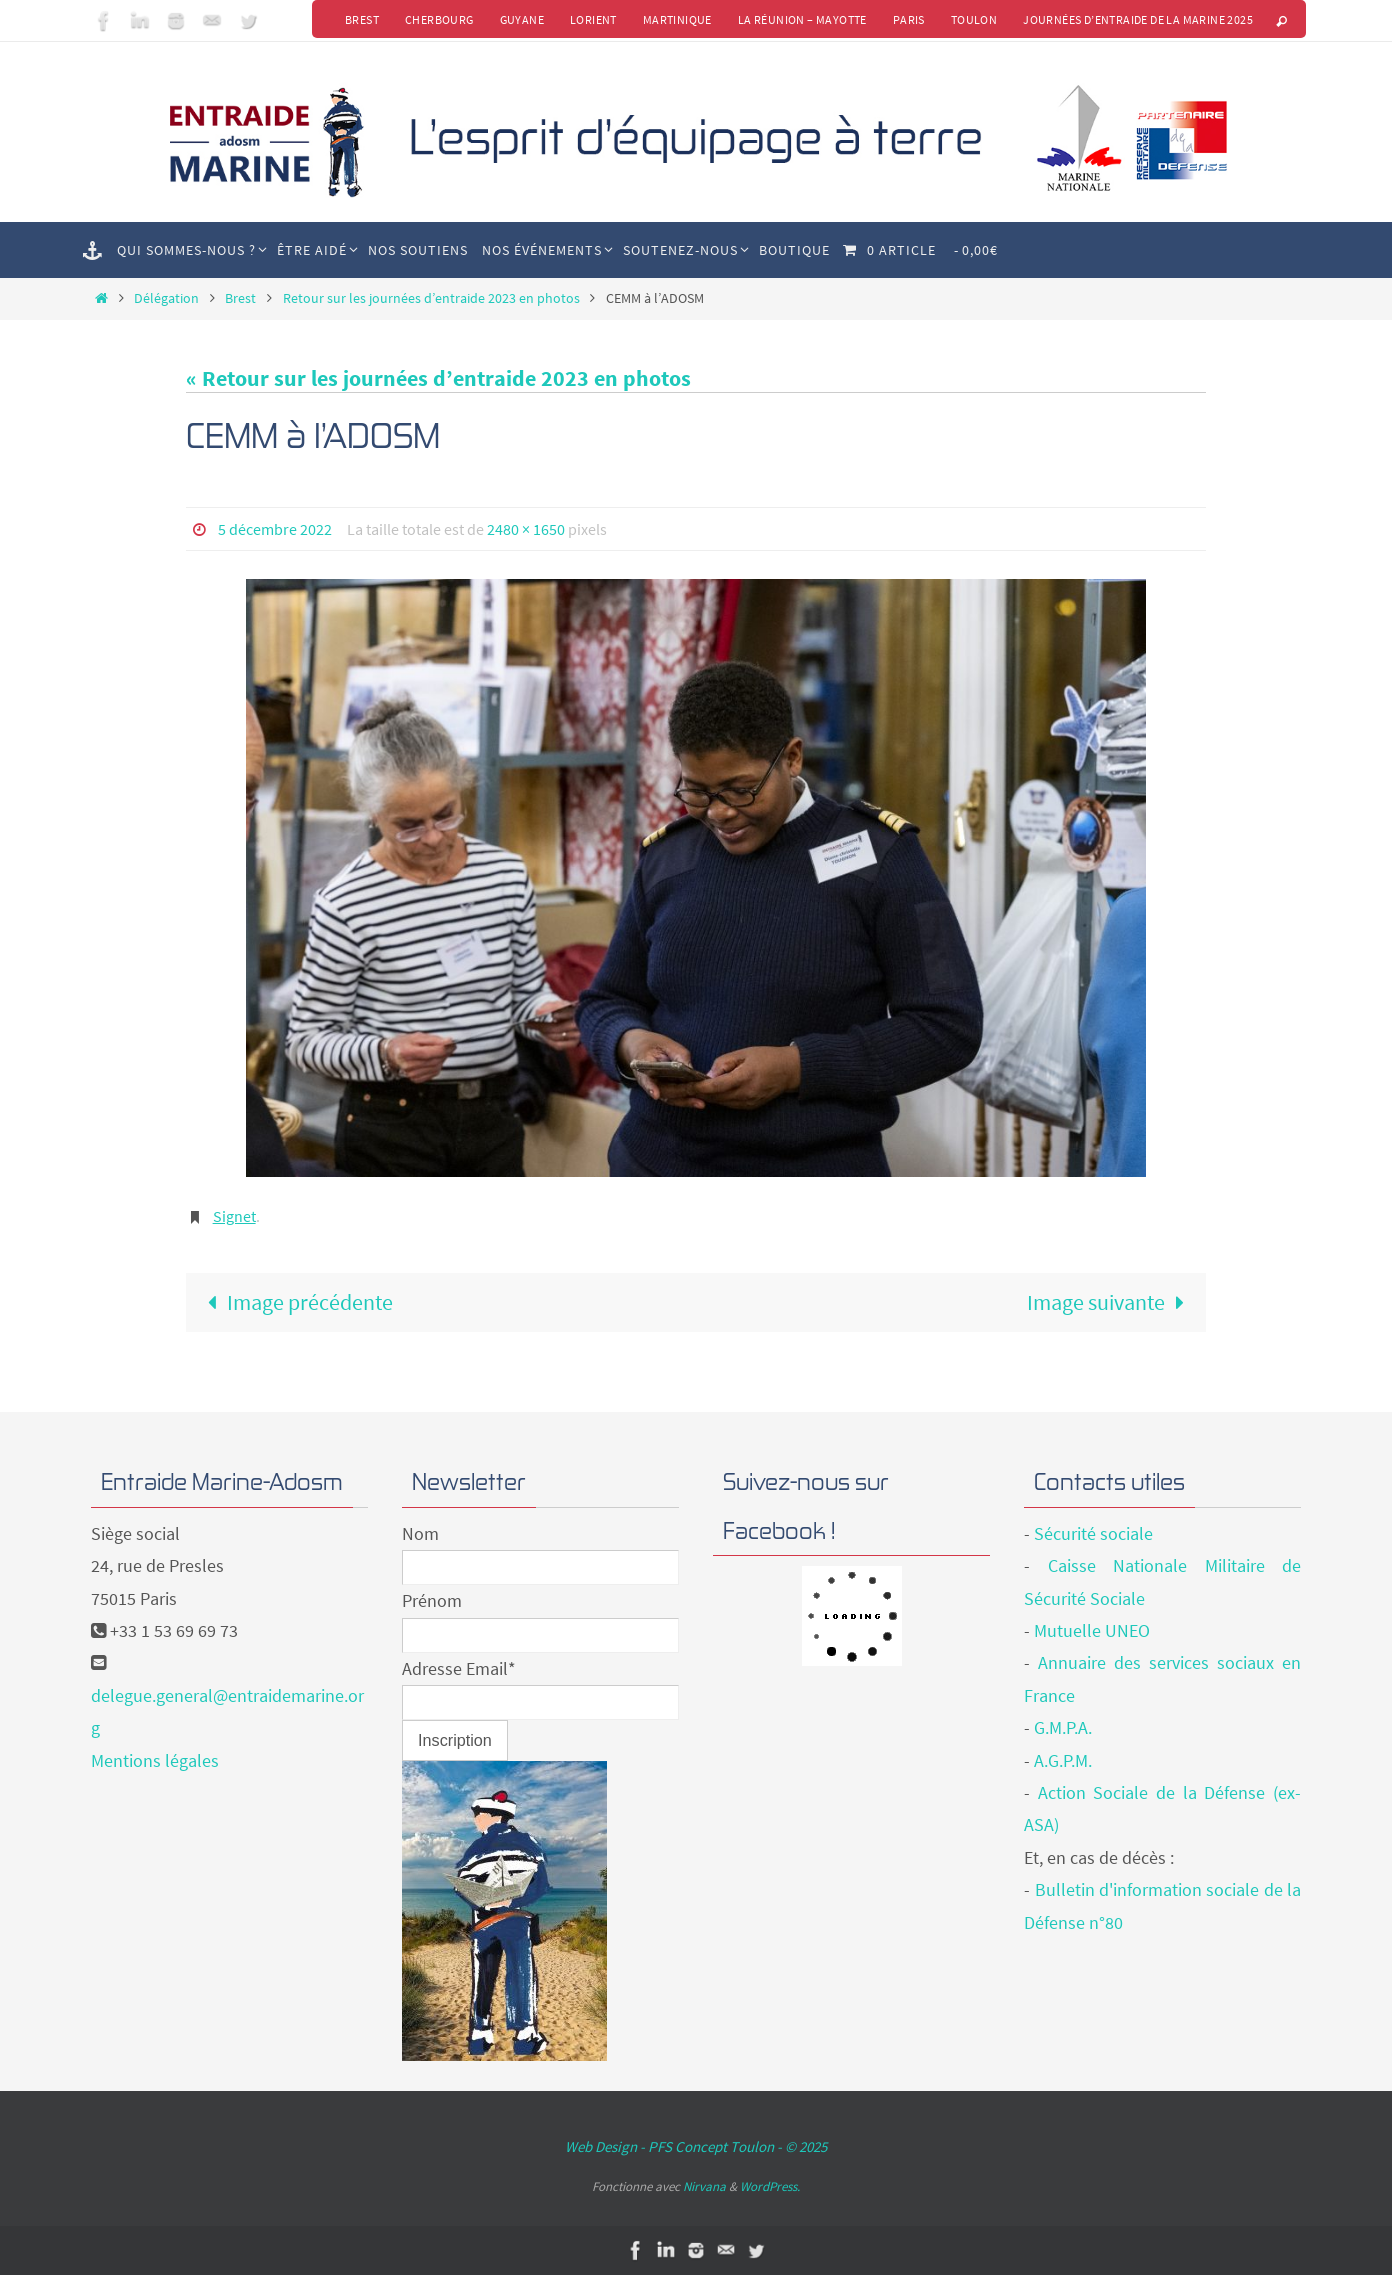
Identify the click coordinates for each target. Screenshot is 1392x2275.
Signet (234, 1216)
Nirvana (704, 2186)
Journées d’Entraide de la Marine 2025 (1138, 19)
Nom (420, 1533)
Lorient (593, 19)
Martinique (677, 19)
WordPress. (770, 2186)
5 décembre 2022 (275, 529)
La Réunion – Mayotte (802, 19)
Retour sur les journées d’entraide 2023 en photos (431, 298)
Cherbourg (439, 19)
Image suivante (1111, 1302)
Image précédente (294, 1302)
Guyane (522, 19)
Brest (362, 19)
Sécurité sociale (1093, 1533)
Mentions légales (155, 1760)
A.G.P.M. (1063, 1760)
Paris (909, 19)
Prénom (432, 1600)
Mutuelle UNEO (1092, 1630)
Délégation (166, 298)
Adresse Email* (459, 1668)
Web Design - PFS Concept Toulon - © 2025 (696, 2146)
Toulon (974, 19)
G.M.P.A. (1063, 1727)
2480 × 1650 (526, 529)
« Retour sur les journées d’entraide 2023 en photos (438, 378)
